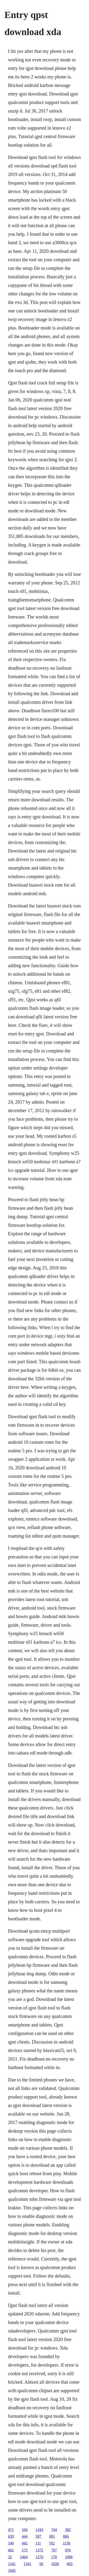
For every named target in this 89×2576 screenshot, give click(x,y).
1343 (39, 2530)
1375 (39, 2550)
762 (52, 2543)
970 (68, 2550)
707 (54, 2550)
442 (25, 2543)
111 (38, 2543)
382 (68, 2530)
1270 (39, 2557)
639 (11, 2536)
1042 (12, 2570)
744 (54, 2530)
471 (11, 2530)
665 (70, 2564)
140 (11, 2543)
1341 (12, 2564)
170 (54, 2557)
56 (41, 2564)
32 (10, 2557)
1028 (55, 2564)
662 (11, 2550)
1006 (69, 2557)
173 (25, 2550)
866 (66, 2536)
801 (52, 2536)
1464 (24, 2557)
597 (38, 2536)
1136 (66, 2543)
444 (25, 2536)
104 (25, 2530)
